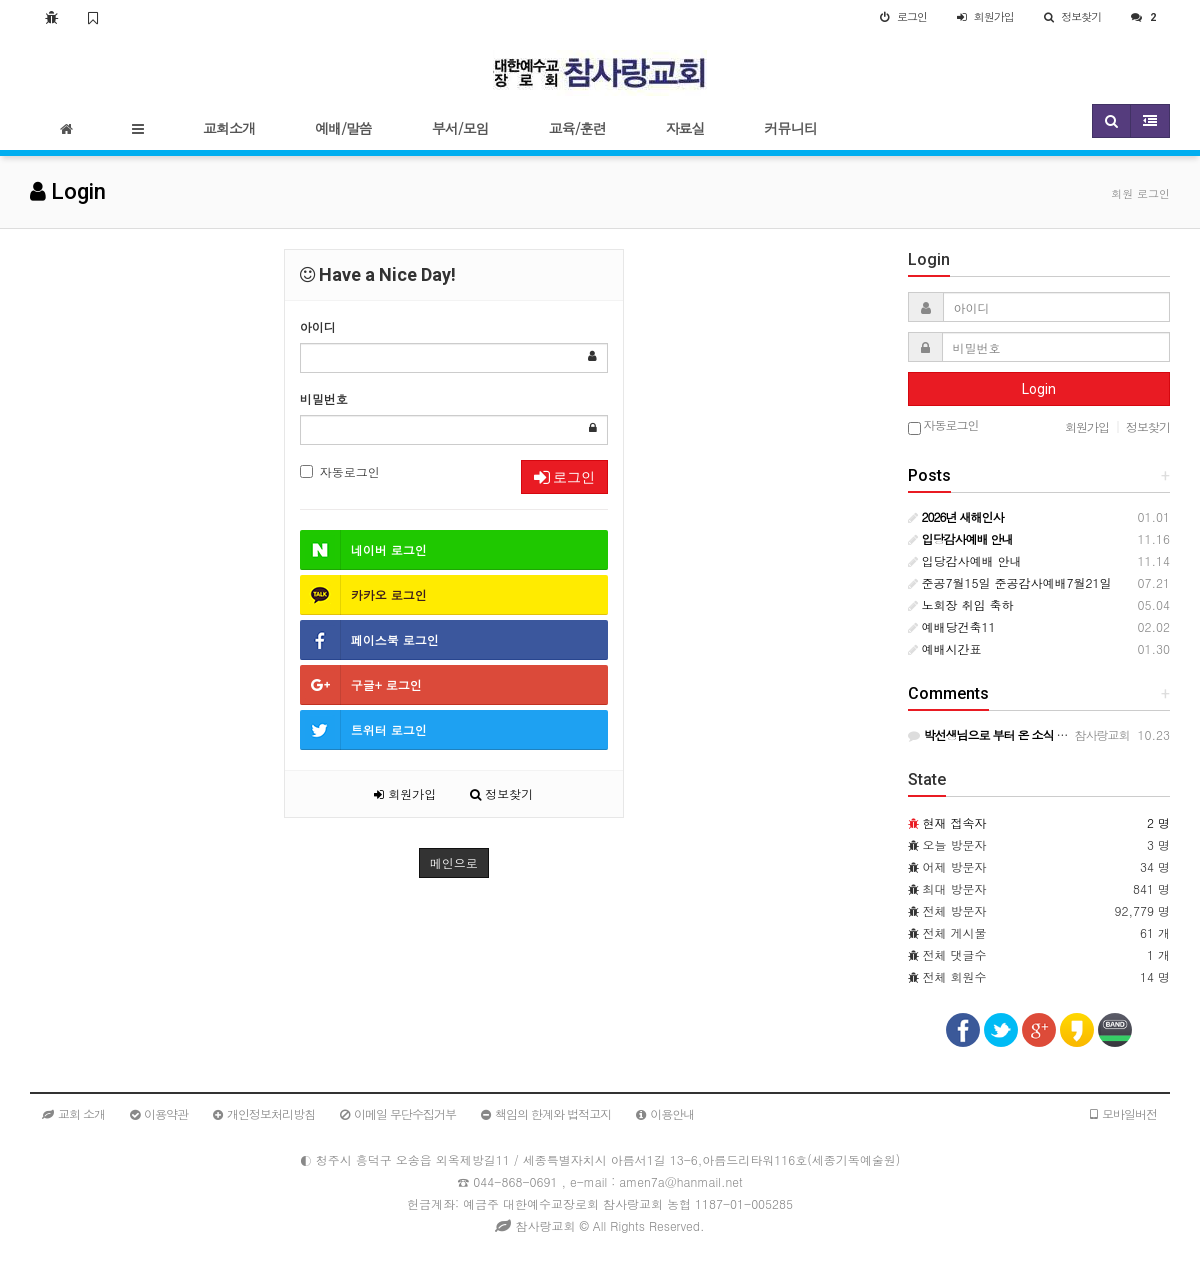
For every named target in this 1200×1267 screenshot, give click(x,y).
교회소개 (229, 128)
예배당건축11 (952, 626)
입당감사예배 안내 (965, 560)
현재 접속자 (955, 822)
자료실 (685, 128)
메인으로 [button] (454, 862)
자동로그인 (340, 471)
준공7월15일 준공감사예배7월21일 (1010, 582)
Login (1039, 389)
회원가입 (405, 793)
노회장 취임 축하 (961, 604)
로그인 (564, 477)
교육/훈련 (577, 128)
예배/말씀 (343, 128)
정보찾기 (501, 793)
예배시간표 (945, 648)
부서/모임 (460, 128)
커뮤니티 (791, 128)
